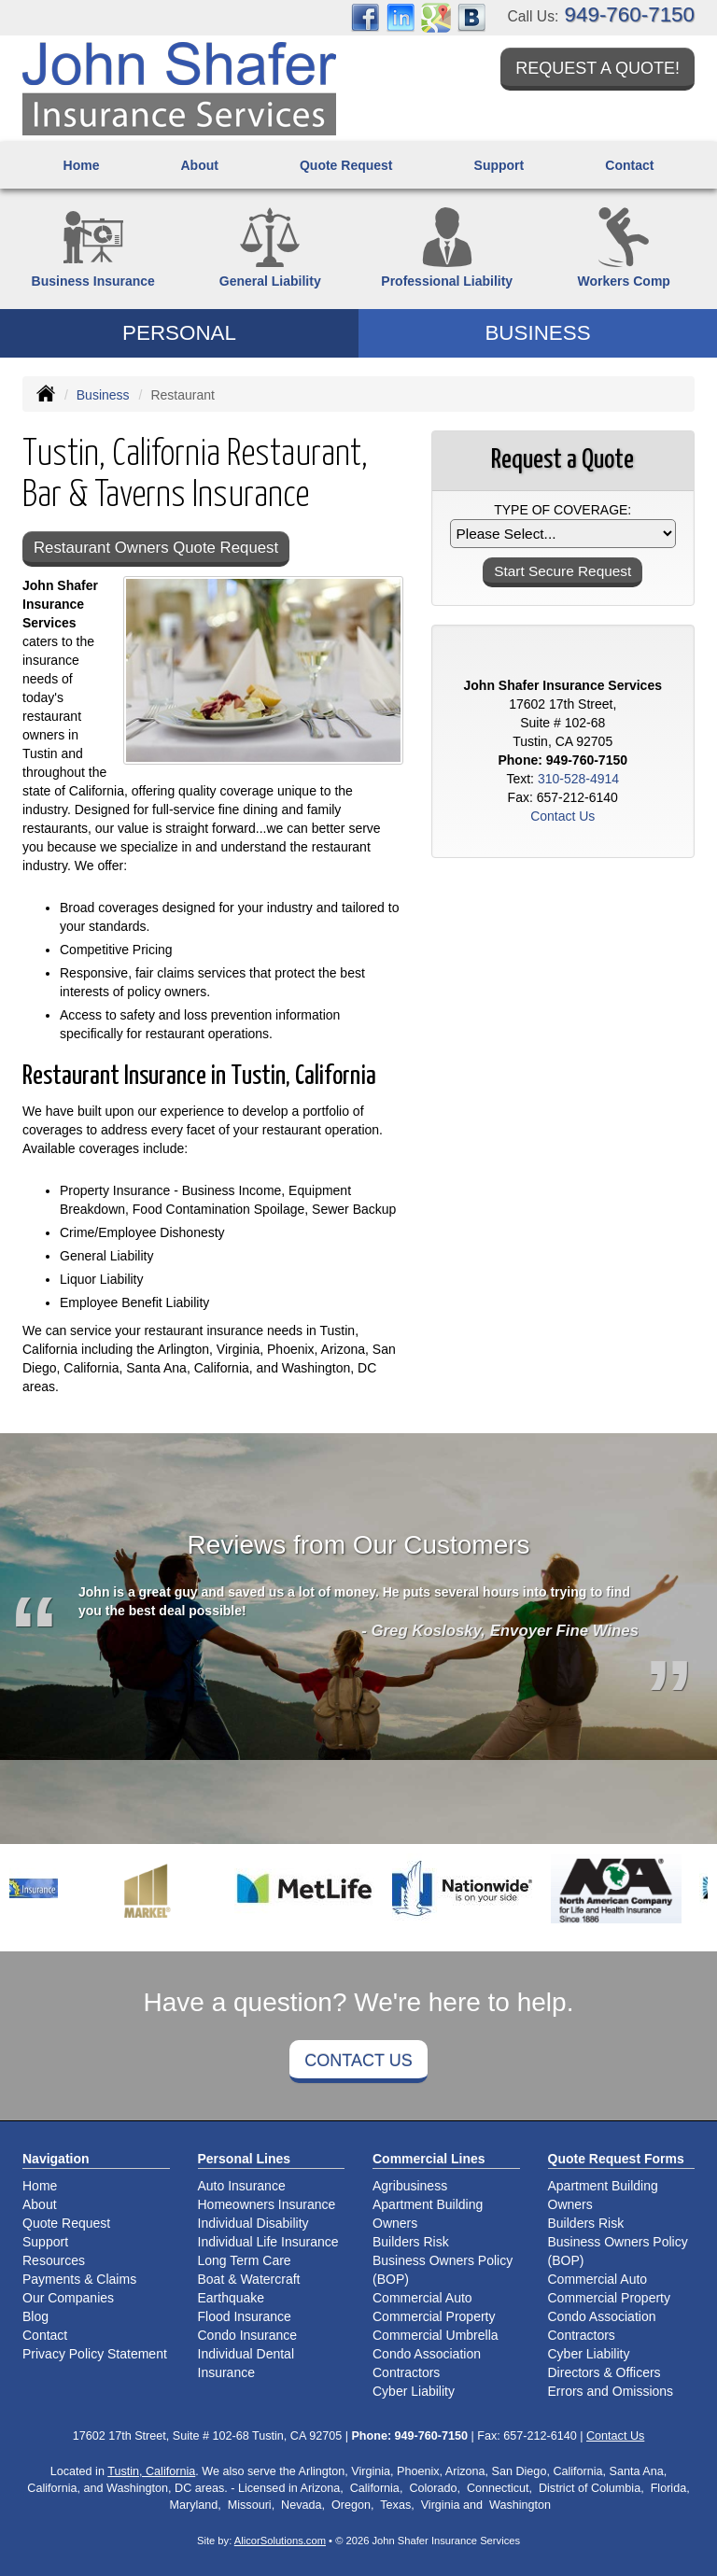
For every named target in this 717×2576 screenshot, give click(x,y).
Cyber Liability (414, 2391)
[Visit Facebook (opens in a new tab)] (365, 16)
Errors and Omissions (611, 2391)
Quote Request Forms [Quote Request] (616, 2158)
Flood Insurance (244, 2316)
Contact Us (358, 2060)
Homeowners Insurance (267, 2204)
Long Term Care (244, 2260)
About (39, 2204)
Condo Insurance (248, 2335)
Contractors (406, 2372)
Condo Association (427, 2353)
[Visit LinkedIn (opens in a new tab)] (400, 16)
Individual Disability (253, 2223)
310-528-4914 (578, 778)
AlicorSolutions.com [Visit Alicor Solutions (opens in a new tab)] (280, 2540)
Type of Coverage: (562, 509)
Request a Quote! (597, 68)
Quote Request (66, 2223)
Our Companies (68, 2297)
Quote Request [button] (346, 165)
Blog (35, 2316)
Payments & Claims (79, 2279)
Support (45, 2241)
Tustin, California (151, 2471)
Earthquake (231, 2297)
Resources (53, 2260)
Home (81, 165)
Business (103, 394)
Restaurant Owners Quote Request (156, 547)
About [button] (199, 165)
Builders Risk (411, 2241)
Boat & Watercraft (249, 2279)
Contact (629, 165)
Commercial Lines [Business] (429, 2158)
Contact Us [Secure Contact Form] (562, 816)
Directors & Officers (604, 2372)
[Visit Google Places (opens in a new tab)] (436, 16)
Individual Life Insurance (268, 2241)
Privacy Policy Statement (94, 2353)
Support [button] (499, 165)
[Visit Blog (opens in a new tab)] (471, 16)
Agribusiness (410, 2185)
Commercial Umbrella (436, 2335)
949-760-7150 (630, 14)
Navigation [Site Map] (56, 2158)
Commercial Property (434, 2316)
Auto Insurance (242, 2185)
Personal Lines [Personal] (244, 2158)
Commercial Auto (422, 2297)
